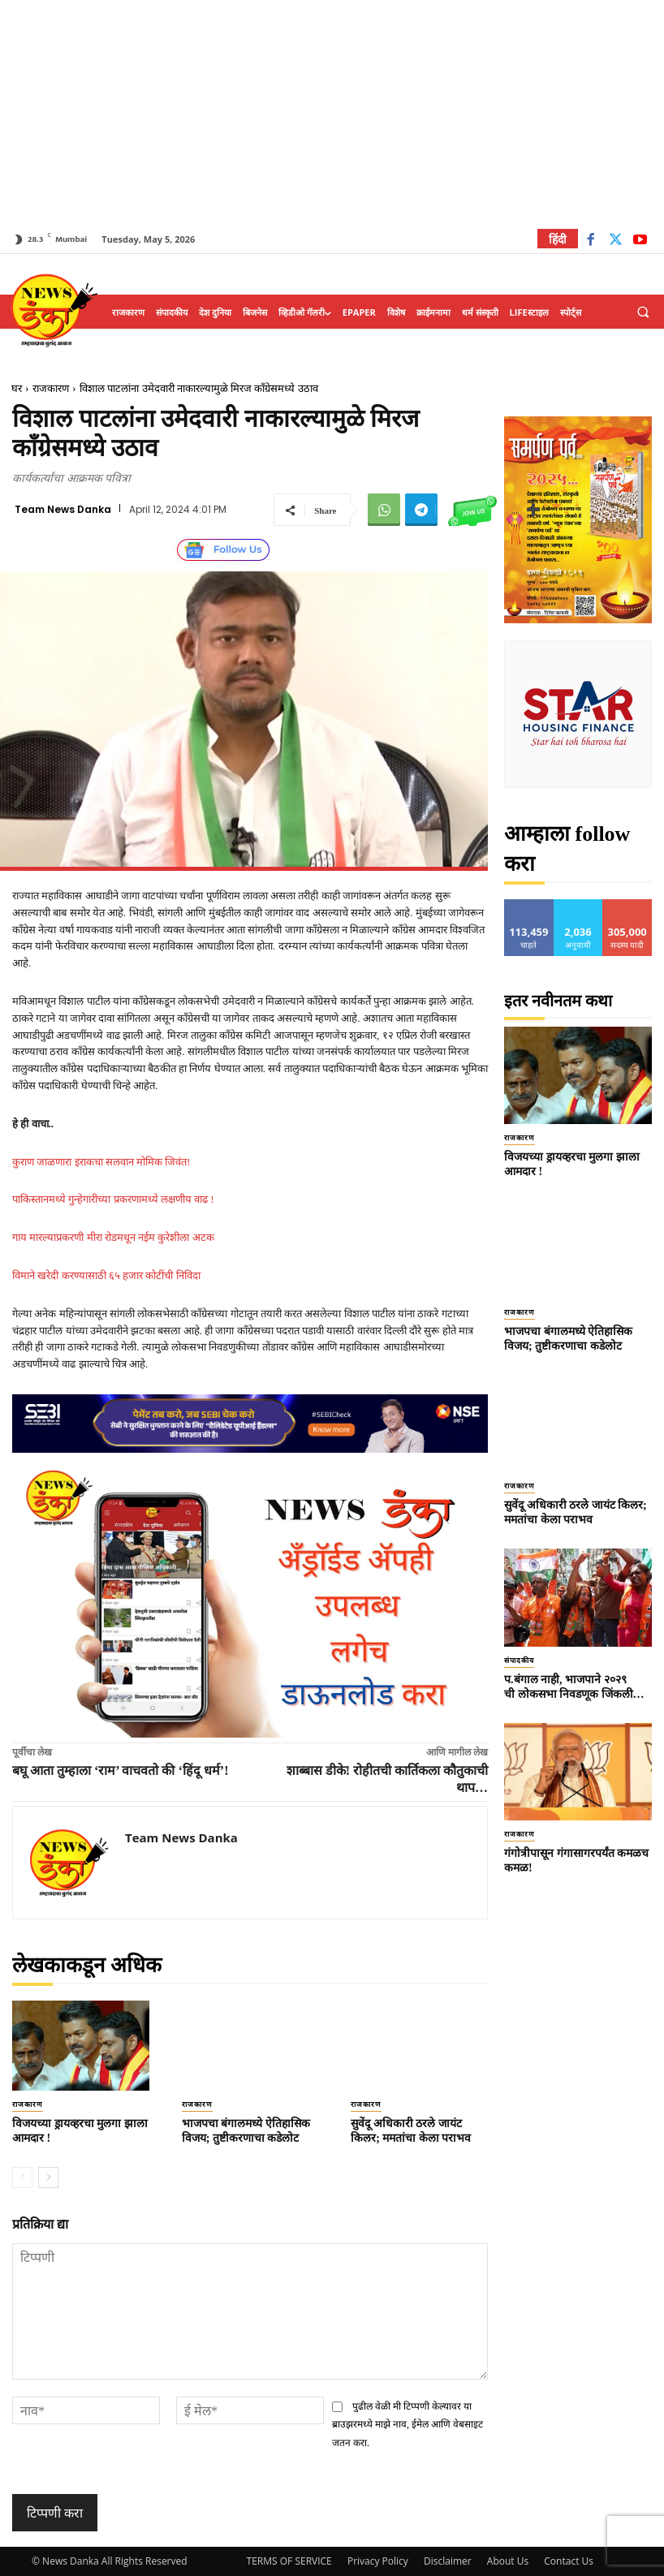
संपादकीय (519, 1660)
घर (16, 388)
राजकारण (50, 388)
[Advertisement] (332, 113)
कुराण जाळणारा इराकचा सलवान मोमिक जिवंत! (101, 1162)
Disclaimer (448, 2561)
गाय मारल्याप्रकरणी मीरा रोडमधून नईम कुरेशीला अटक (113, 1237)
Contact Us (568, 2561)
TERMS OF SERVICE (289, 2561)
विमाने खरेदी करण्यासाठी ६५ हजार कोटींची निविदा (106, 1275)
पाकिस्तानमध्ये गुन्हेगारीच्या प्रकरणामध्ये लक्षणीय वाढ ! (113, 1199)
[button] (643, 312)
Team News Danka (63, 510)
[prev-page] (22, 2177)
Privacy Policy (377, 2561)
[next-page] (48, 2177)
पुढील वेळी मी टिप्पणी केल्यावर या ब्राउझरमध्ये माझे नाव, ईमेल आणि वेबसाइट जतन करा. (407, 2425)
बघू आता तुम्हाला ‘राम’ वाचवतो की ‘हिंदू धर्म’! (120, 1770)
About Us (507, 2561)
